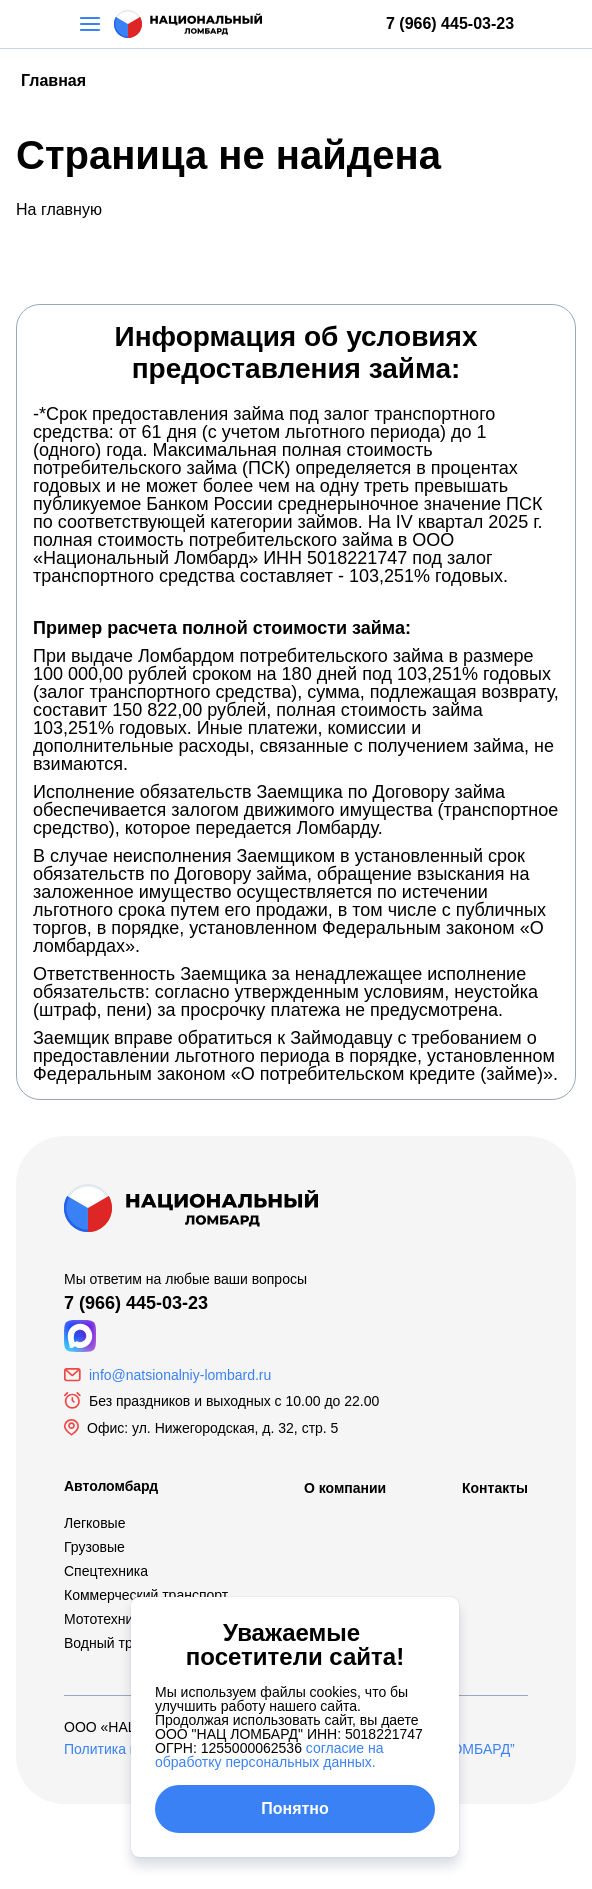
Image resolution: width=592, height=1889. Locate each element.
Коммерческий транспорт (146, 1595)
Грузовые (94, 1547)
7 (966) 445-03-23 (450, 23)
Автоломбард (111, 1486)
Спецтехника (106, 1571)
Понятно (295, 1808)
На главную (59, 209)
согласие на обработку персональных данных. (269, 1755)
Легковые (94, 1523)
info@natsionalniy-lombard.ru (180, 1375)
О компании (345, 1488)
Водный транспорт (124, 1643)
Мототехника (106, 1619)
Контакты (495, 1488)
